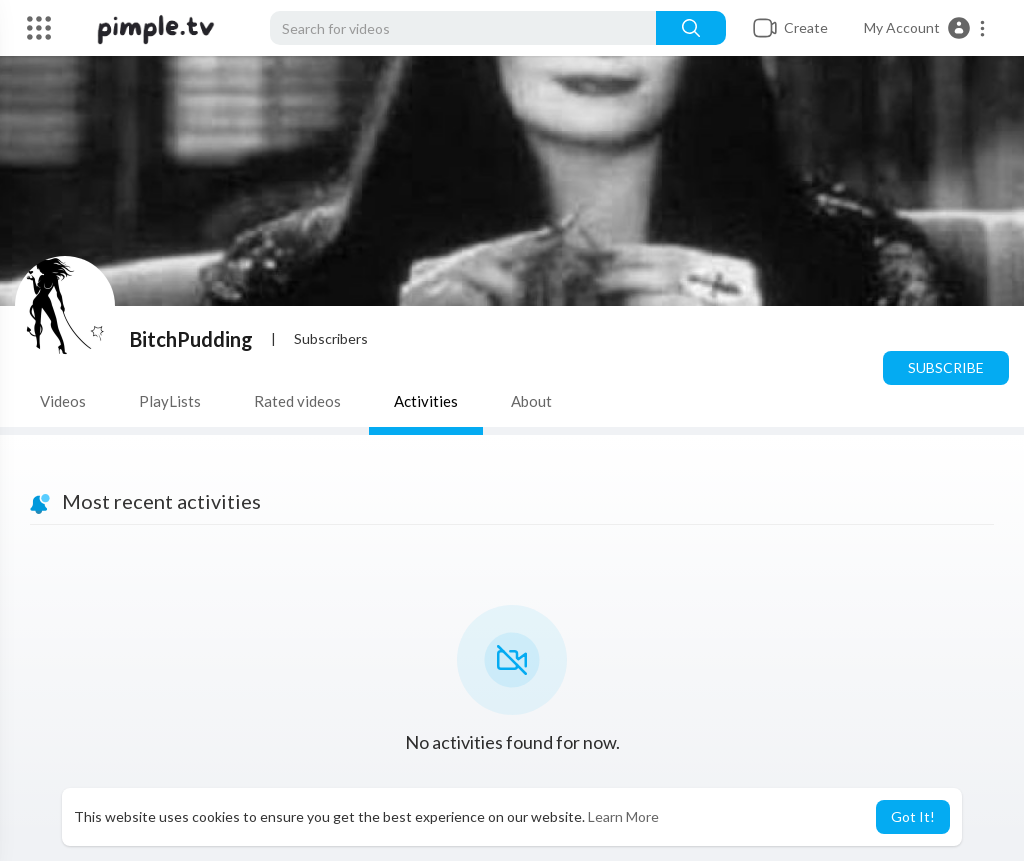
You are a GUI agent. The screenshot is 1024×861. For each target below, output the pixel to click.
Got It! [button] (913, 816)
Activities (426, 401)
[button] (925, 28)
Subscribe (946, 367)
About (531, 401)
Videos (63, 401)
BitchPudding (191, 339)
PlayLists (170, 401)
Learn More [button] (623, 816)
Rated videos (297, 401)
